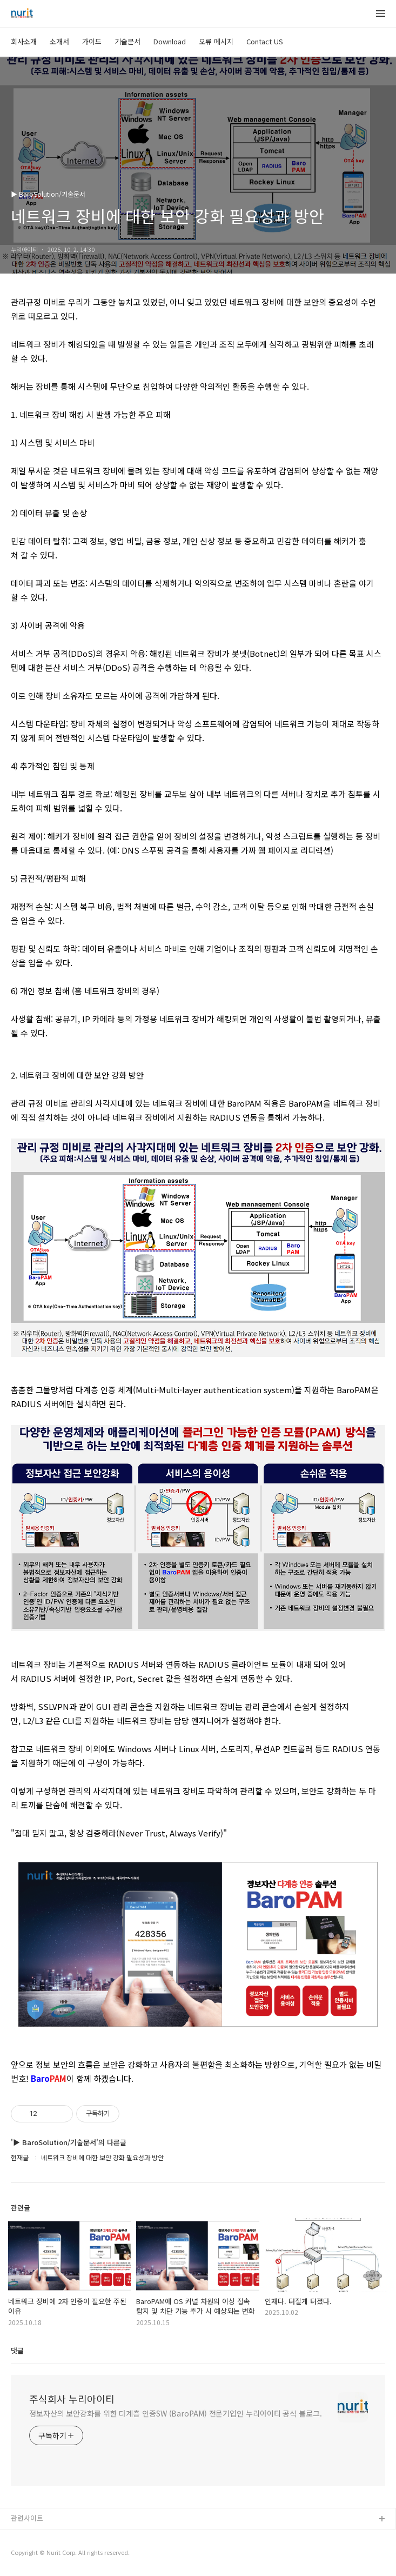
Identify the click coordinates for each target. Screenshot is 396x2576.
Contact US (264, 41)
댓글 (17, 2350)
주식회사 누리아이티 (72, 2398)
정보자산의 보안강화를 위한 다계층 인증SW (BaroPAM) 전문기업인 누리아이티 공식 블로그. (175, 2413)
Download (169, 41)
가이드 (92, 41)
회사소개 (24, 41)
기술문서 (127, 41)
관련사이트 (27, 2518)
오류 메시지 (216, 41)
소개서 (59, 41)
